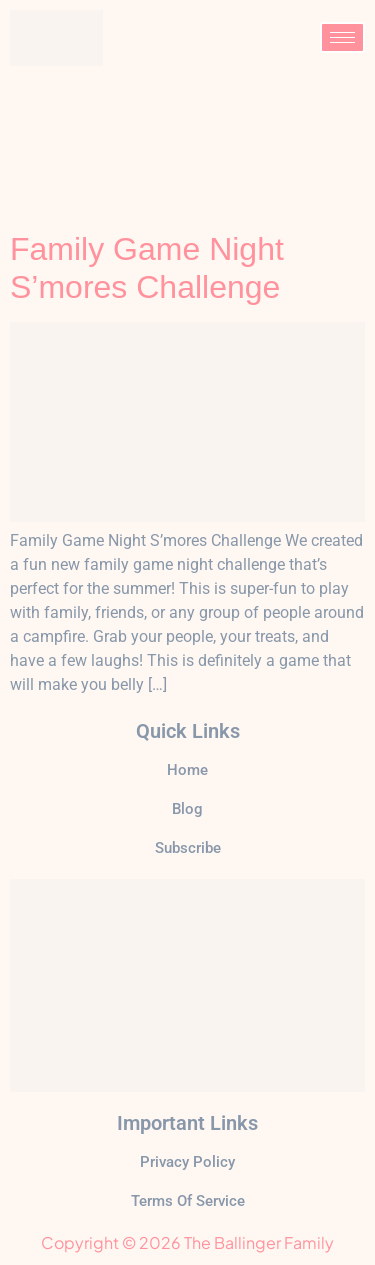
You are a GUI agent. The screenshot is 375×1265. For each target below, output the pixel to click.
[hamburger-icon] (342, 37)
